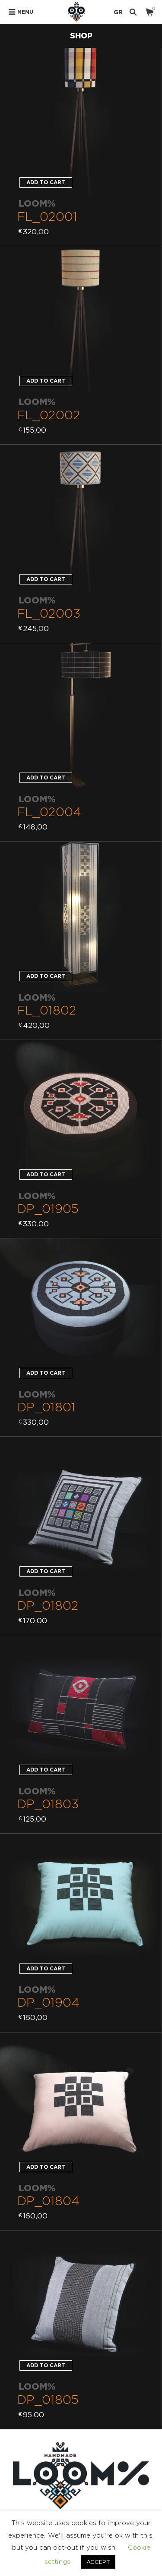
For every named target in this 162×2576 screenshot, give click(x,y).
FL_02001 (47, 216)
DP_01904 (48, 2002)
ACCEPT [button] (98, 2562)
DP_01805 (48, 2399)
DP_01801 (46, 1407)
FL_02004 (49, 811)
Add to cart (45, 182)
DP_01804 (48, 2200)
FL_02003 (48, 613)
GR (118, 12)
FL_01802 (46, 1010)
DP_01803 (48, 1803)
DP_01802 (48, 1605)
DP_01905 (48, 1208)
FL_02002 (48, 414)
